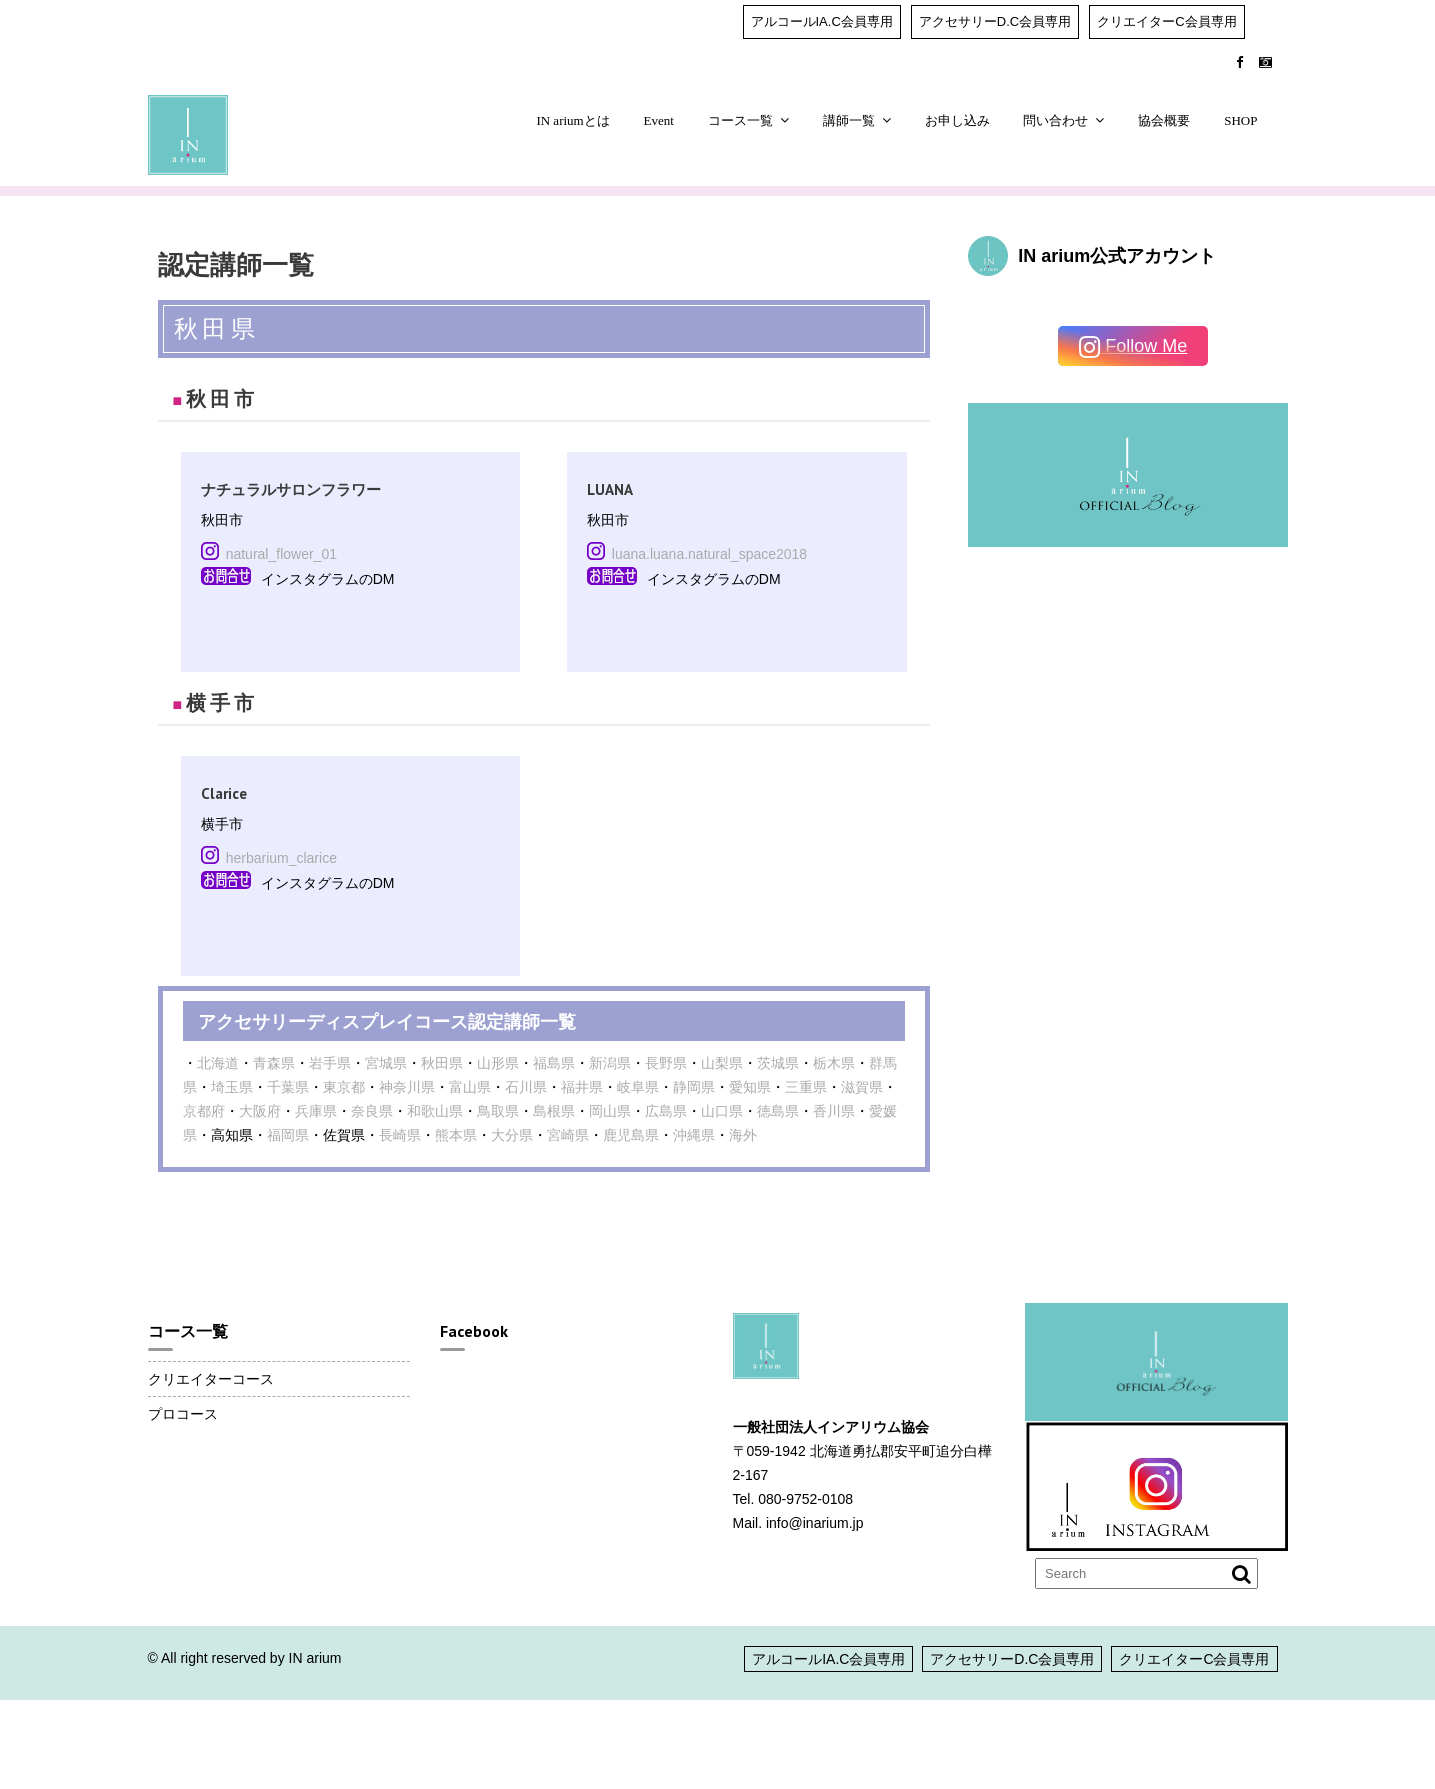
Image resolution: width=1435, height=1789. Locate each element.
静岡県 (694, 1087)
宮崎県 (568, 1135)
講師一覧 (849, 120)
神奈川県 (407, 1087)
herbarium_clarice (281, 858)
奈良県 (372, 1111)
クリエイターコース (211, 1379)
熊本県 (456, 1135)
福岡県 (288, 1135)
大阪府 (260, 1111)
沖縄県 (694, 1135)
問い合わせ (1055, 120)
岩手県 (330, 1063)
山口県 (722, 1111)
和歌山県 (435, 1111)
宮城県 (386, 1063)
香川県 (834, 1111)
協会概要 (1164, 120)
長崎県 (400, 1135)
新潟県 (610, 1063)
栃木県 (834, 1063)
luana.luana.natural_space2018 (709, 554)
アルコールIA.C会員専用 (822, 21)
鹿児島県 (631, 1135)
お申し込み (957, 120)
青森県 (274, 1063)
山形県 (498, 1063)
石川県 (526, 1087)
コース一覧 (740, 120)
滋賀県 (862, 1087)
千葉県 (288, 1087)
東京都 (344, 1087)
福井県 (582, 1087)
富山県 (470, 1087)
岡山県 (610, 1111)
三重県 (806, 1087)
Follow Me (1133, 347)
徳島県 (778, 1111)
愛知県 (750, 1087)
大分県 (512, 1135)
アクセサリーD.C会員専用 (995, 21)
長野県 (666, 1063)
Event (659, 120)
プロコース (183, 1414)
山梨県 (722, 1063)
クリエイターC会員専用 (1166, 21)
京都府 (204, 1111)
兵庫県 (316, 1111)
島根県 (554, 1111)
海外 (743, 1135)
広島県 (666, 1111)
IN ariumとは (572, 120)
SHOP (1240, 120)
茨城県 (778, 1063)
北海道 (218, 1063)
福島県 (554, 1063)
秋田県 (442, 1063)
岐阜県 (638, 1087)
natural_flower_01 (281, 554)
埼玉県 (232, 1087)
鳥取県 (498, 1111)
